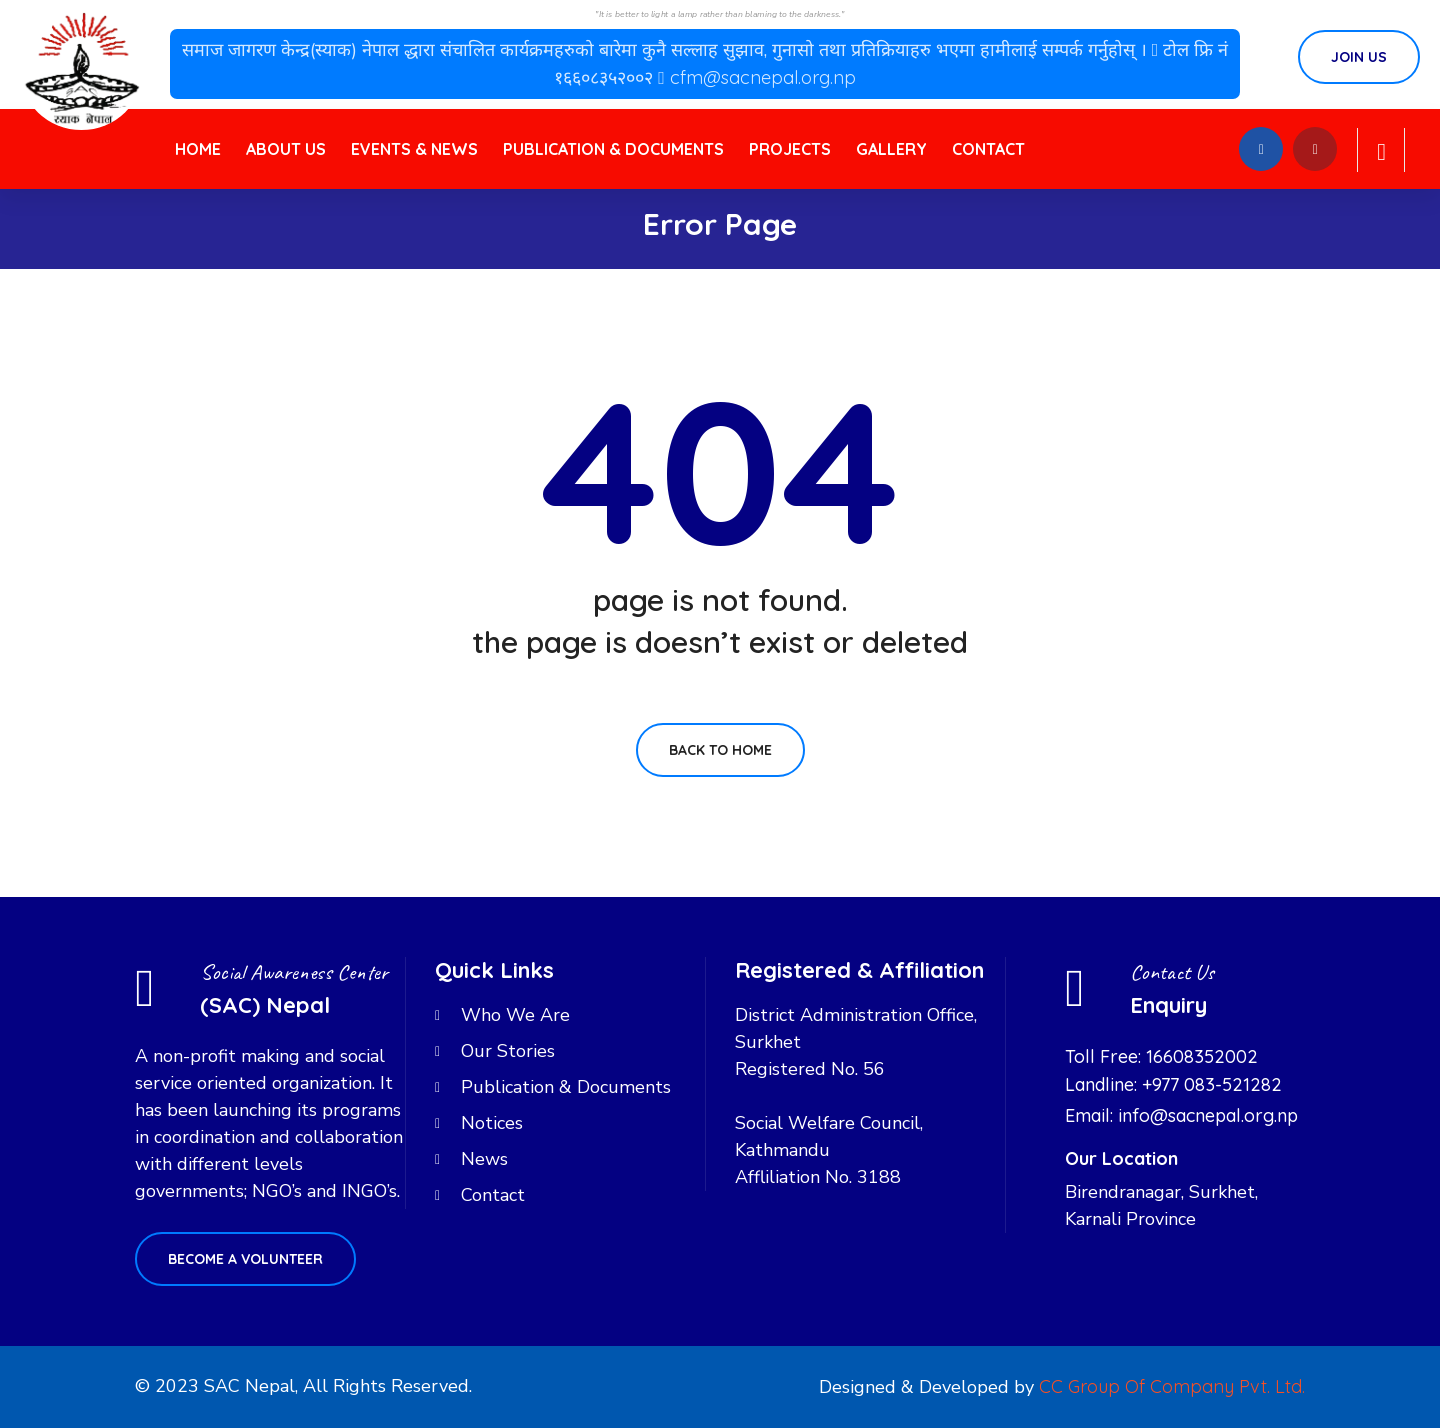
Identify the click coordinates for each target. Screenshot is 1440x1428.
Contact (988, 149)
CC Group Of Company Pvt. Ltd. (1172, 1386)
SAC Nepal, (251, 1386)
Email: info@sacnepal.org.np (1181, 1115)
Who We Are (515, 1015)
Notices (492, 1123)
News (484, 1159)
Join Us (1359, 57)
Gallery (891, 149)
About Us (286, 149)
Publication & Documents (613, 149)
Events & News (414, 149)
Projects (790, 149)
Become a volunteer (245, 1259)
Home (198, 149)
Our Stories (508, 1051)
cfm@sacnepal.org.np (763, 77)
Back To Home (720, 750)
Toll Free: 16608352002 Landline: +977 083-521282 (1173, 1070)
